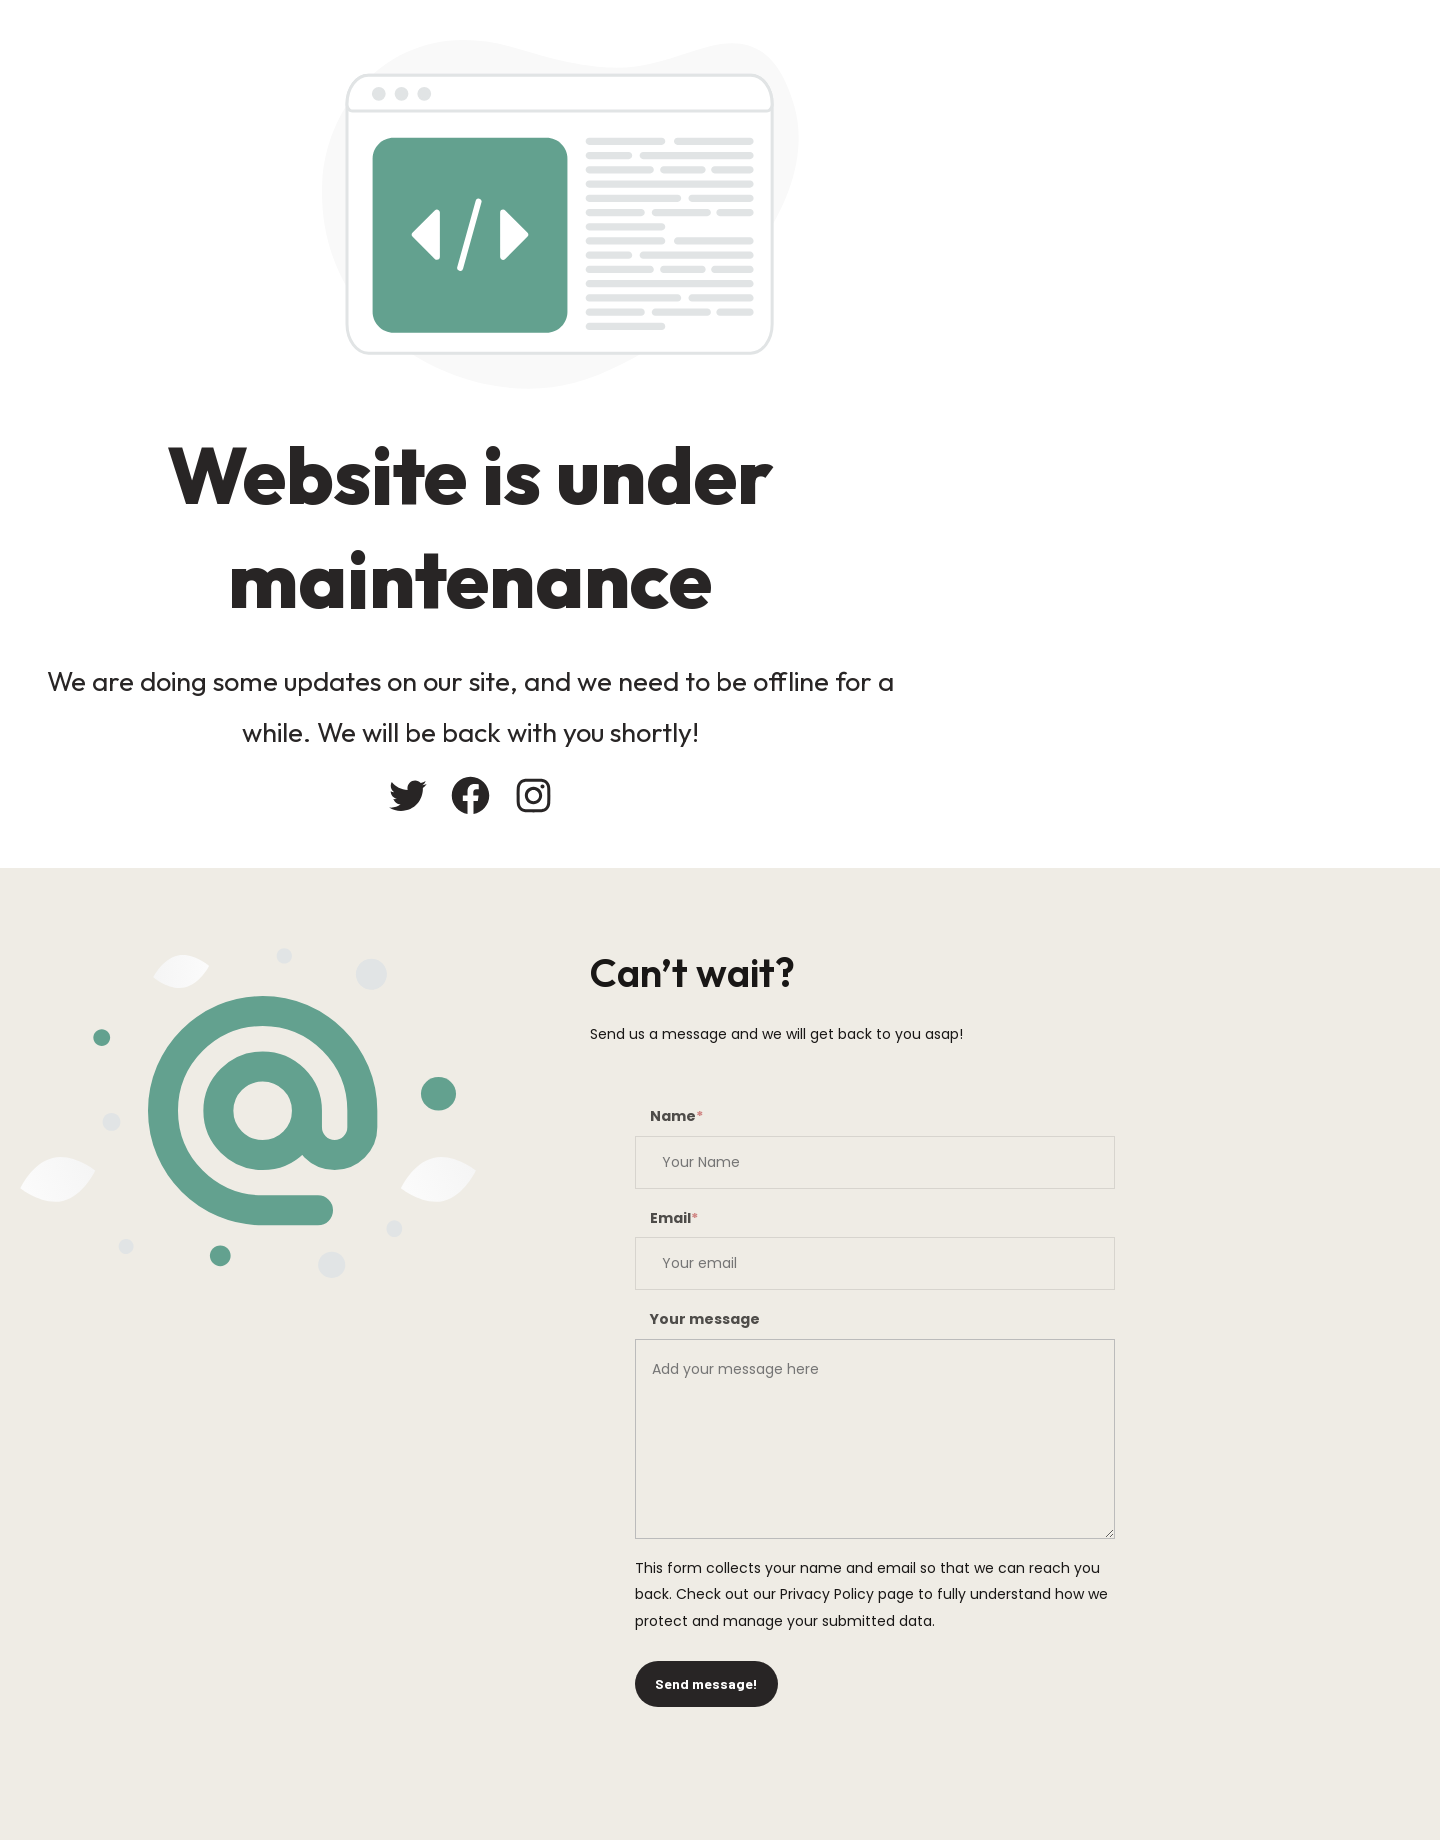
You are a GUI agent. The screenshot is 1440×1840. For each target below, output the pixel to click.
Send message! (706, 1683)
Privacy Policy (827, 1594)
